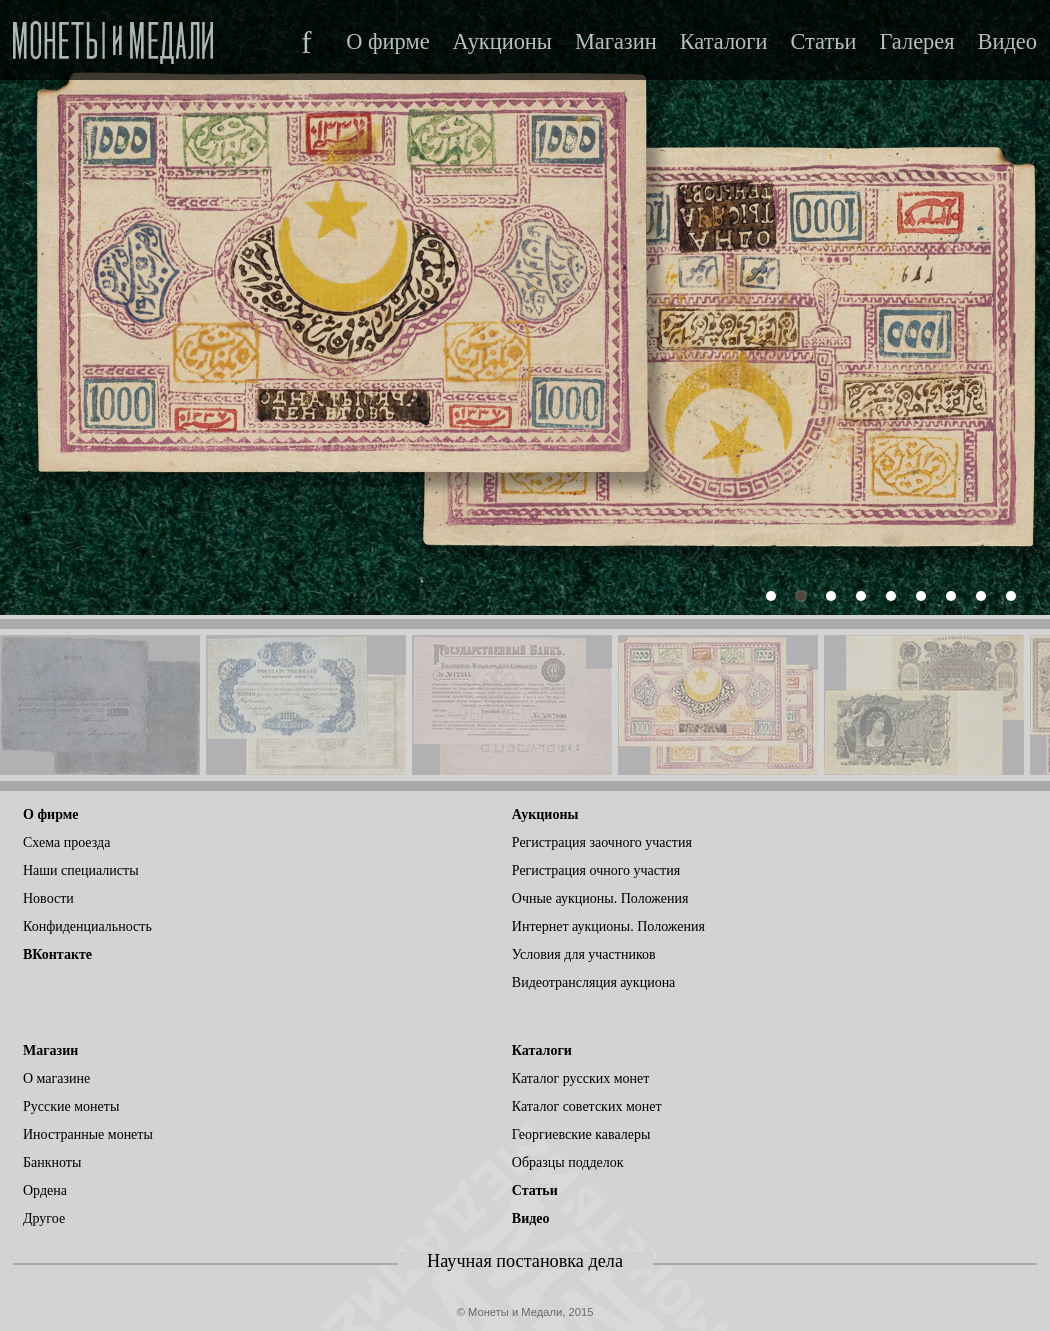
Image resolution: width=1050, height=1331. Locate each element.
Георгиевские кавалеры (581, 1134)
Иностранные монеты (88, 1134)
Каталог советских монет (587, 1106)
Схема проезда (66, 842)
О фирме (387, 42)
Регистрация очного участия (596, 870)
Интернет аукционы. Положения (608, 926)
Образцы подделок (568, 1162)
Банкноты (52, 1162)
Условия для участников (584, 954)
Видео (1007, 42)
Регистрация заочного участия (602, 842)
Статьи (823, 42)
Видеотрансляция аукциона (594, 982)
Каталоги (724, 42)
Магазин (616, 42)
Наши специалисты (81, 870)
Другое (44, 1218)
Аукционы (502, 42)
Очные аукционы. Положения (600, 898)
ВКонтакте (57, 954)
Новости (48, 898)
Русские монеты (71, 1106)
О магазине (56, 1078)
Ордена (45, 1190)
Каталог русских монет (581, 1078)
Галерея (916, 42)
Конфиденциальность (87, 926)
